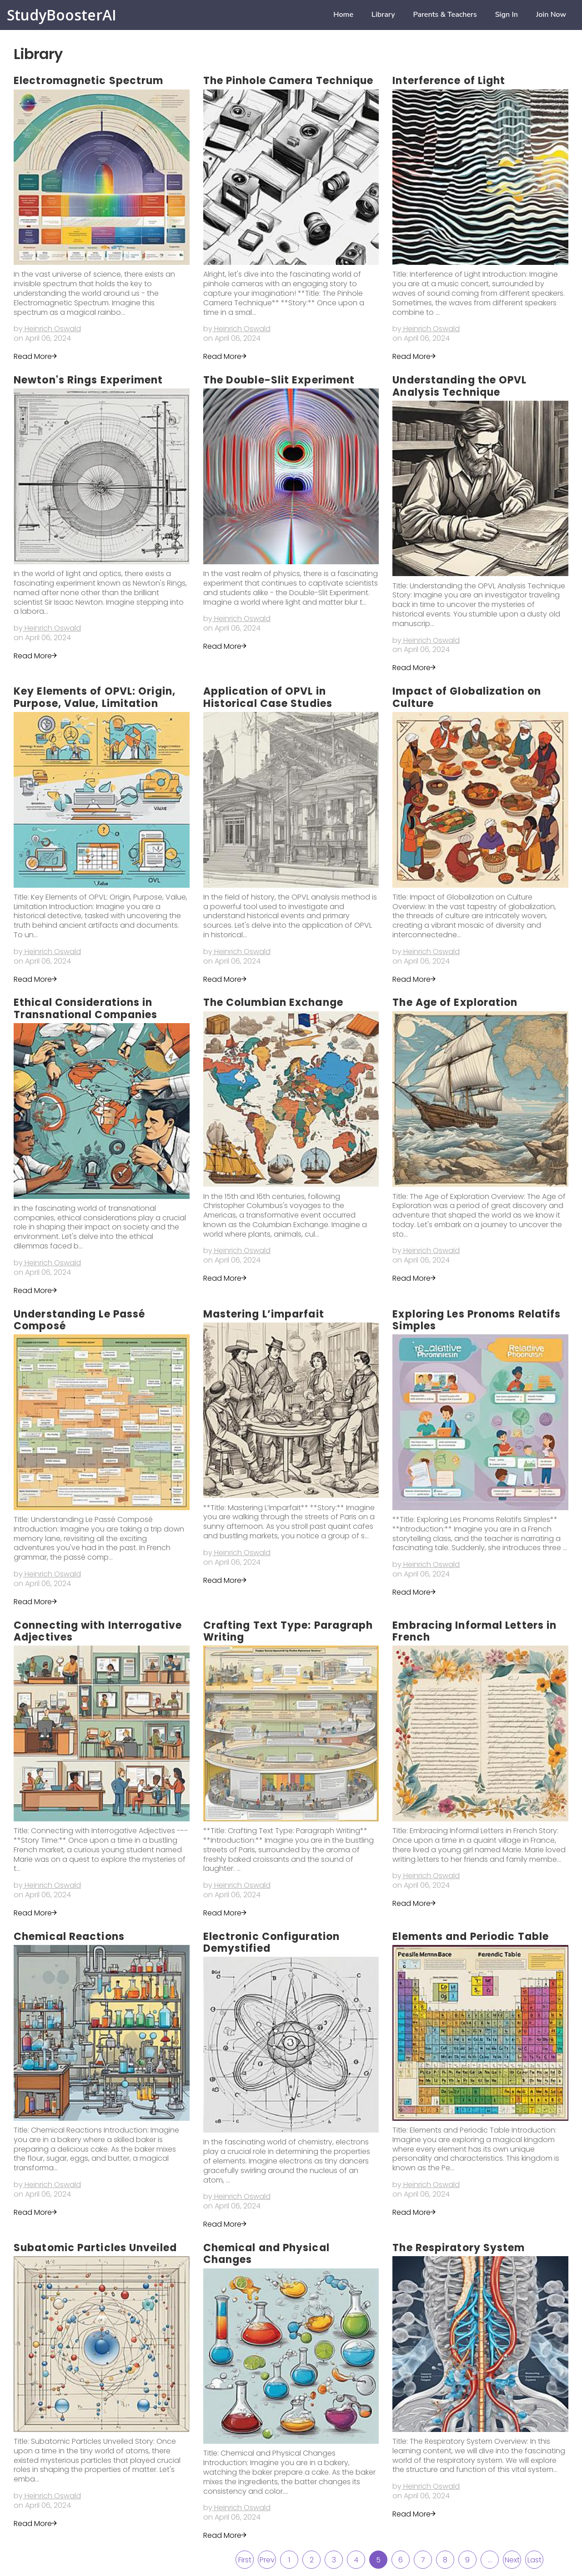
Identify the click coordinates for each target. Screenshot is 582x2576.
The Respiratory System (458, 2248)
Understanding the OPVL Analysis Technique (459, 386)
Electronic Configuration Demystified (271, 1942)
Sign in (506, 15)
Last (534, 2560)
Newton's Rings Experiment (88, 380)
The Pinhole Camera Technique (288, 81)
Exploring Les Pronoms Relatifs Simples (476, 1320)
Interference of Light (448, 81)
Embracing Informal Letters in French (474, 1631)
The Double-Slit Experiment (279, 380)
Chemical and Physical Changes (266, 2254)
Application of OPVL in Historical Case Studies (267, 697)
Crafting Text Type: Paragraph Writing (288, 1631)
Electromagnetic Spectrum (88, 81)
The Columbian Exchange (273, 1002)
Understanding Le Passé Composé (79, 1320)
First (244, 2560)
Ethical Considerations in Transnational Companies (85, 1008)
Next (512, 2560)
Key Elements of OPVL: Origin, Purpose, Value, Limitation (95, 697)
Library (383, 15)
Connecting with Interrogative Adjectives (98, 1631)
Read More (36, 356)
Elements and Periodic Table (470, 1937)
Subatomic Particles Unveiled (95, 2248)
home (343, 15)
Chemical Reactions (69, 1937)
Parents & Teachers (445, 15)
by (47, 328)
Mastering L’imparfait (263, 1314)
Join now (551, 15)
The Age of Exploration (454, 1002)
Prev (267, 2560)
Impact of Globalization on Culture (466, 697)
